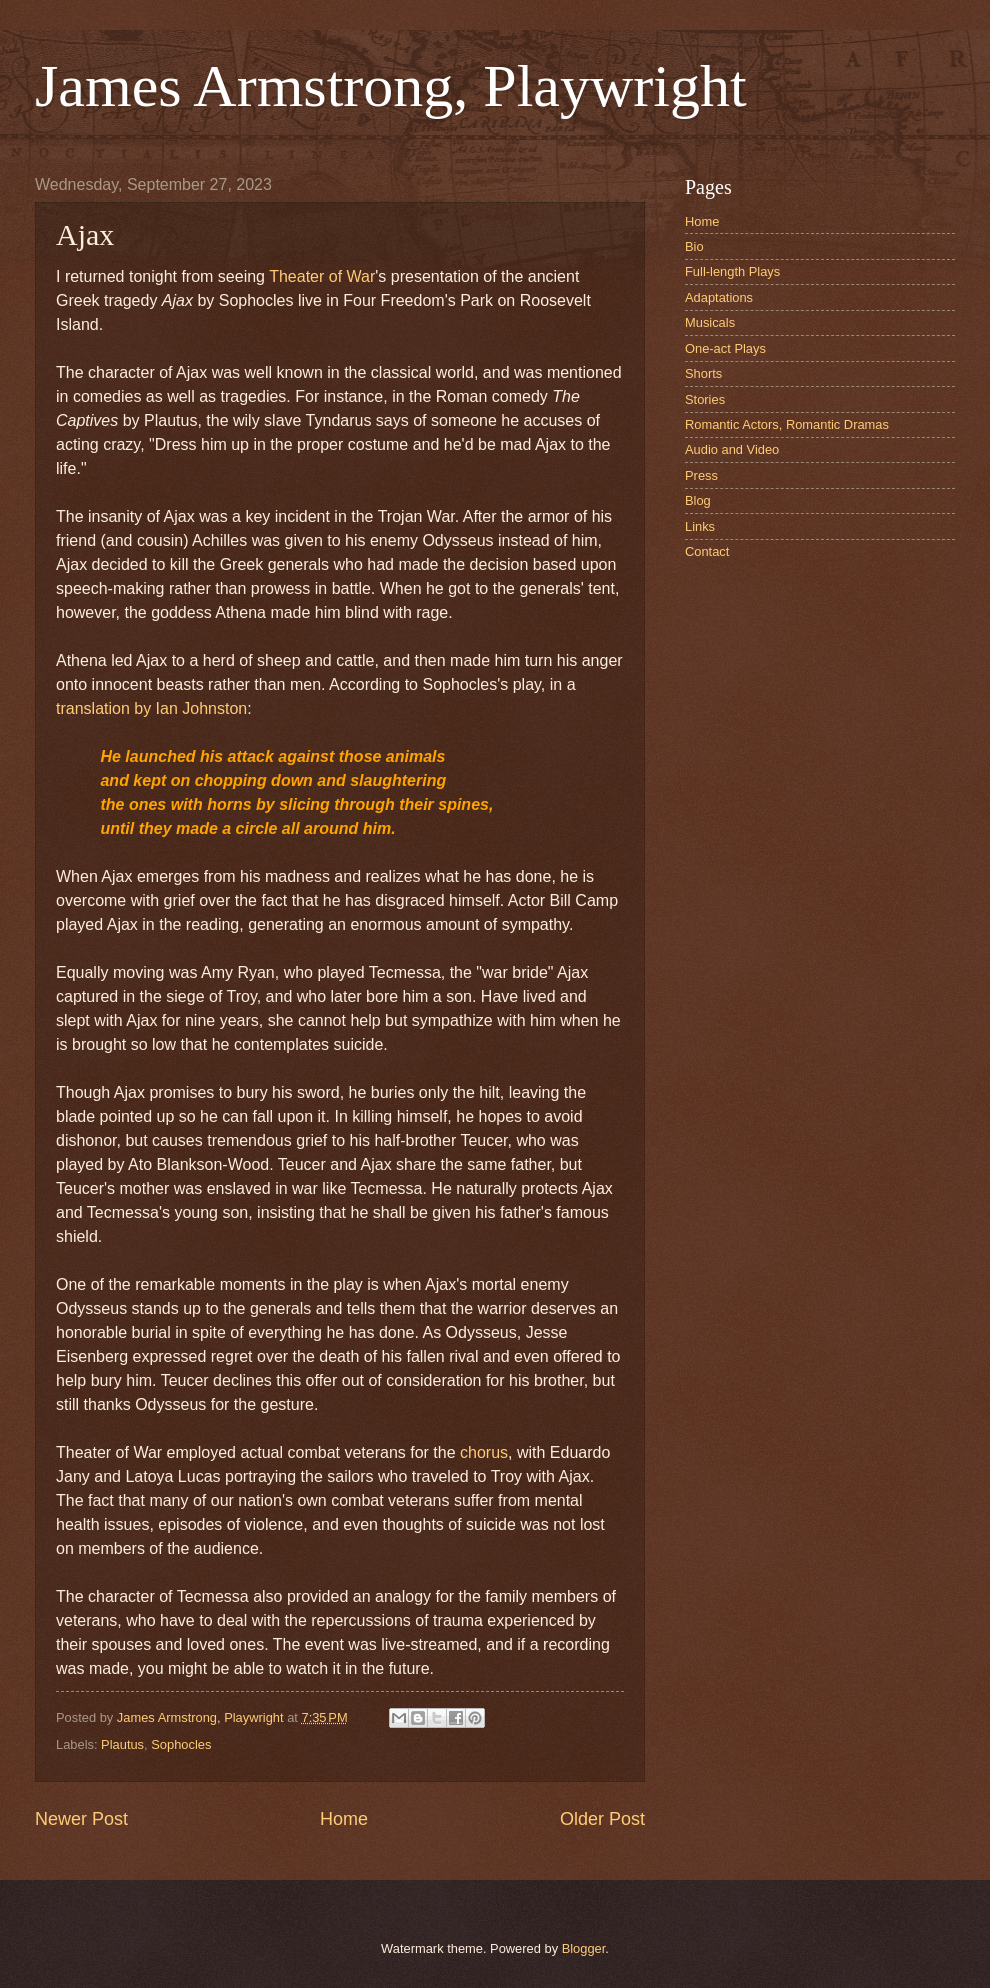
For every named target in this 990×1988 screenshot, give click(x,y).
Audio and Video (732, 449)
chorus (484, 1452)
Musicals (710, 322)
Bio (694, 246)
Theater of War (322, 276)
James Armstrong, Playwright (391, 86)
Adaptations (719, 297)
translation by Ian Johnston (151, 708)
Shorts (703, 373)
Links (700, 526)
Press (701, 475)
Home (344, 1819)
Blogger (584, 1948)
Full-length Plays (732, 271)
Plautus (122, 1744)
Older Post (602, 1819)
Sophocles (181, 1744)
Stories (705, 399)
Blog (698, 500)
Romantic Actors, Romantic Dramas (787, 424)
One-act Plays (725, 348)
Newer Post (81, 1819)
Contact (707, 551)
